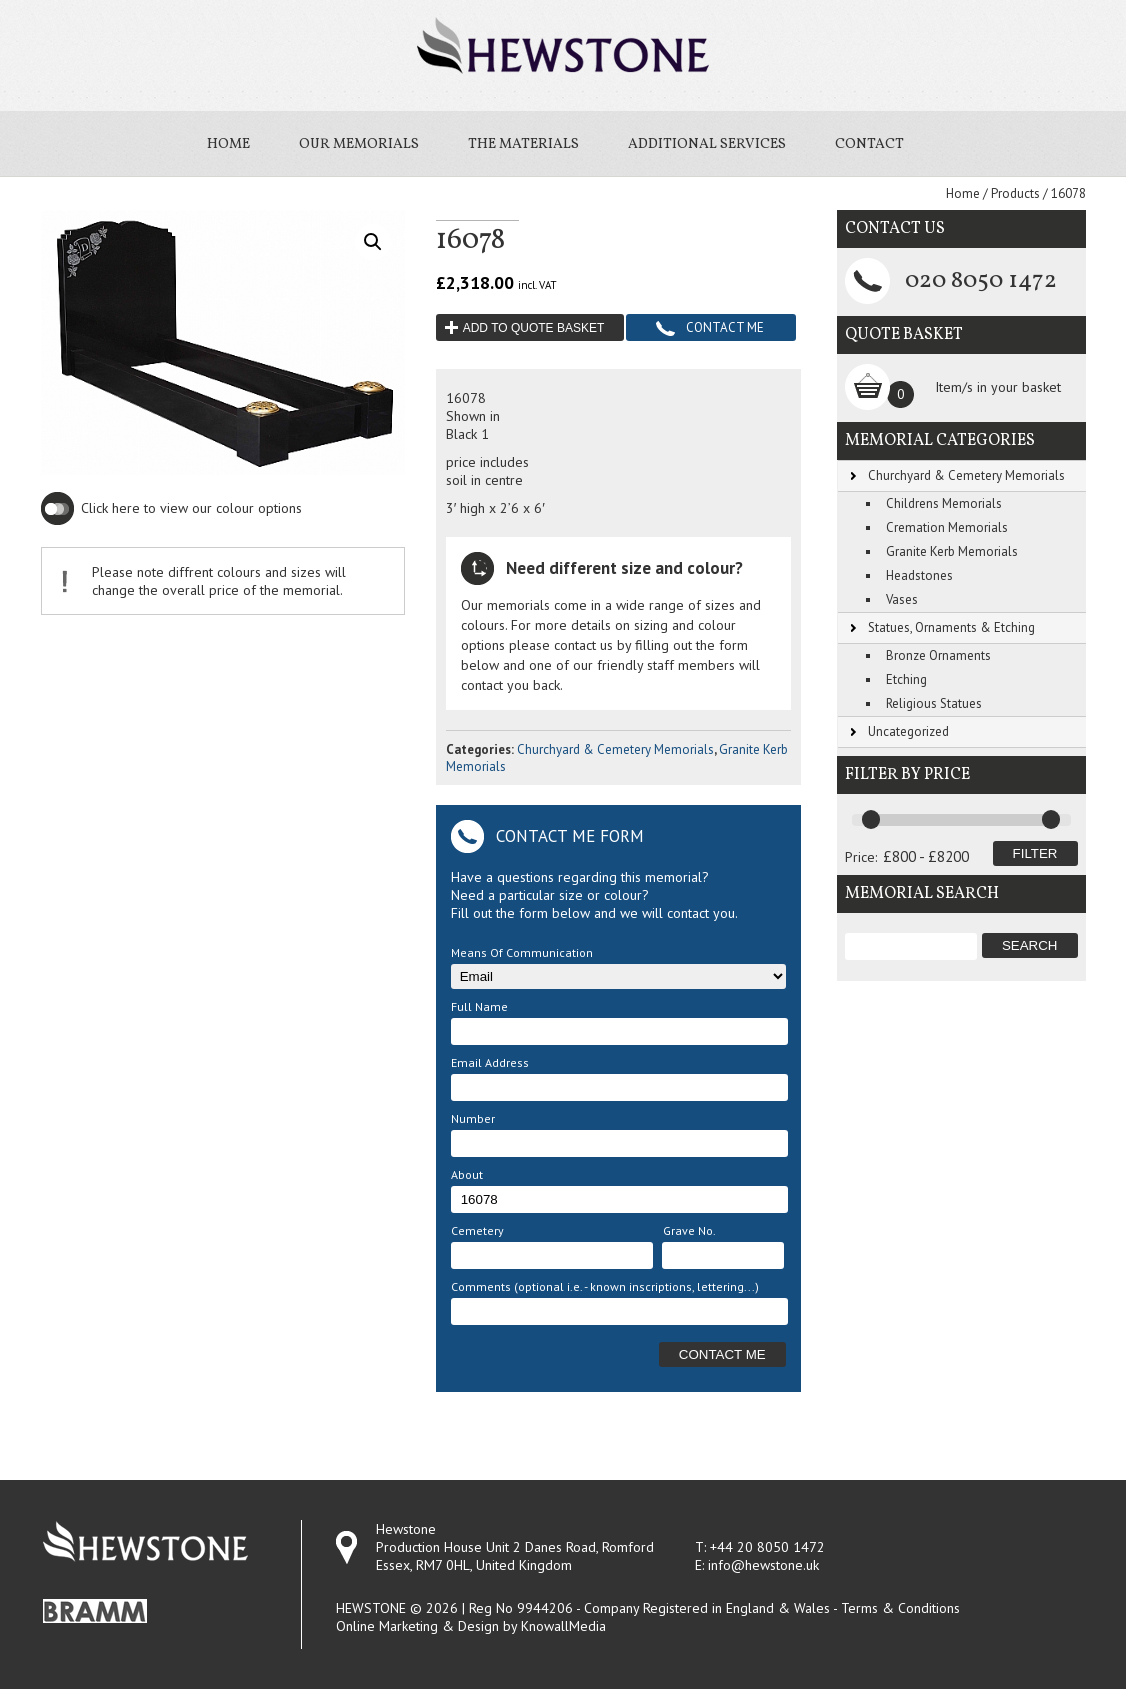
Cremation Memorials (947, 527)
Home (228, 144)
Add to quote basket (534, 328)
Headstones (919, 575)
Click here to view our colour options (191, 508)
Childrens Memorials (944, 503)
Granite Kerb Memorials (952, 551)
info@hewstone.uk (763, 1565)
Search (1030, 945)
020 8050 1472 (981, 281)
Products (1015, 193)
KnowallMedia (563, 1626)
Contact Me (725, 327)
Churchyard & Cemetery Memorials (615, 749)
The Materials (523, 144)
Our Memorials (359, 144)
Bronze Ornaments (938, 655)
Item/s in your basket (998, 387)
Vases (902, 599)
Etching (906, 679)
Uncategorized (908, 731)
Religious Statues (934, 703)
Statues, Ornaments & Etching (951, 627)
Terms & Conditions (900, 1608)
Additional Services (707, 144)
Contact (869, 144)
